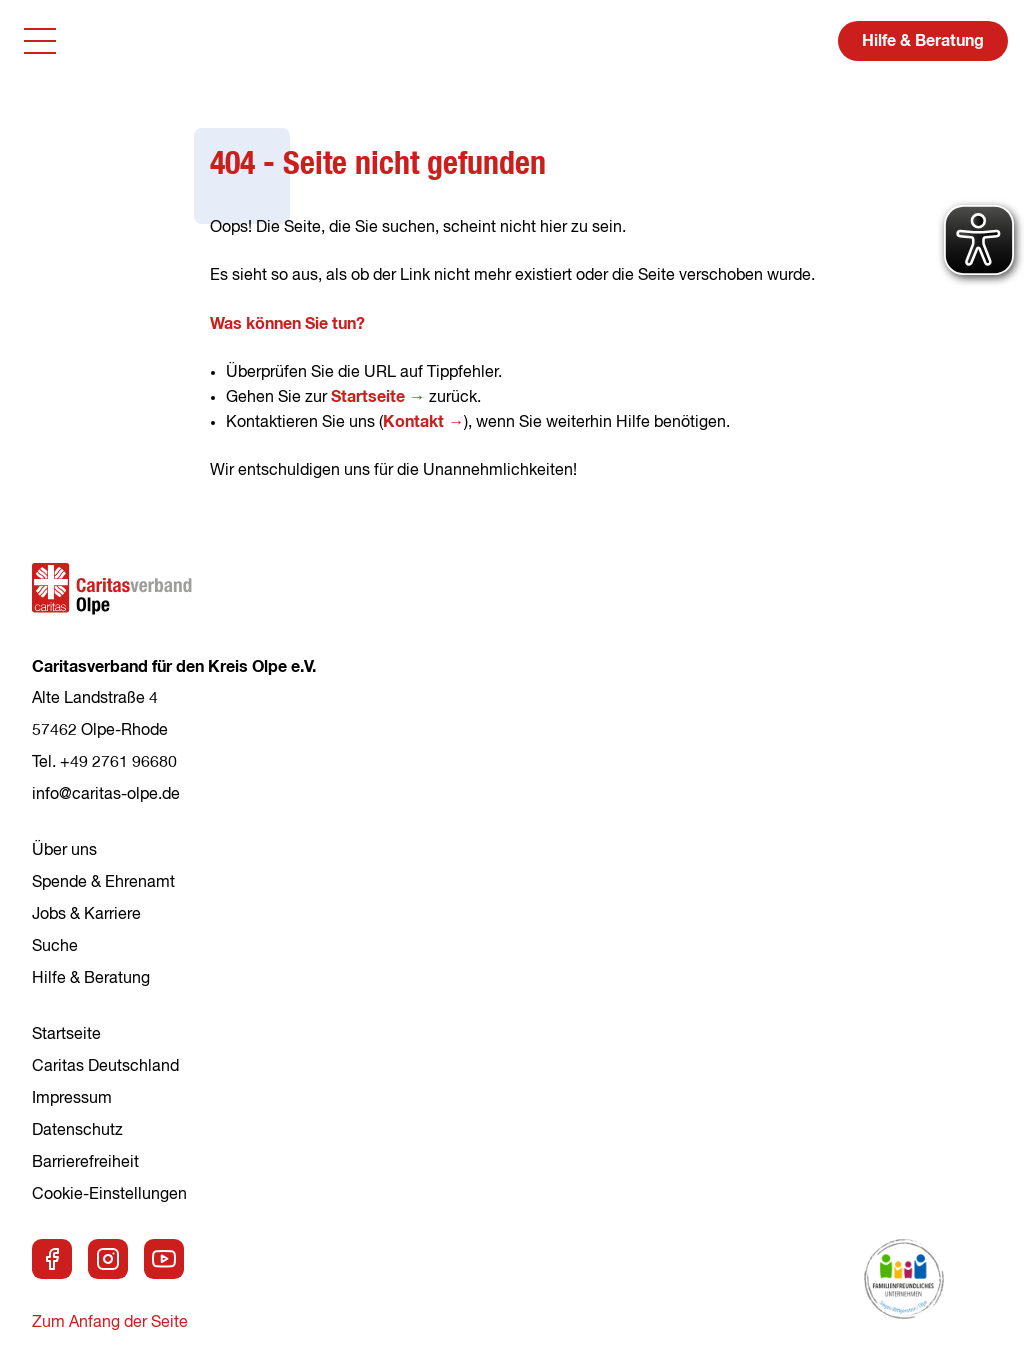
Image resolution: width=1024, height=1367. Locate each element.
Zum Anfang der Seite (110, 1323)
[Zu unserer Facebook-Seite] (52, 1259)
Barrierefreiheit (85, 1163)
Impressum (72, 1099)
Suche (55, 947)
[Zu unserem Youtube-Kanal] (164, 1259)
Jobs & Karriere (86, 915)
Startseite (368, 397)
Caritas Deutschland (105, 1067)
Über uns (64, 851)
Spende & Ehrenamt (103, 883)
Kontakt (413, 422)
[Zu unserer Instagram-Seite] (108, 1259)
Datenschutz (77, 1131)
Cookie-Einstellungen (109, 1195)
